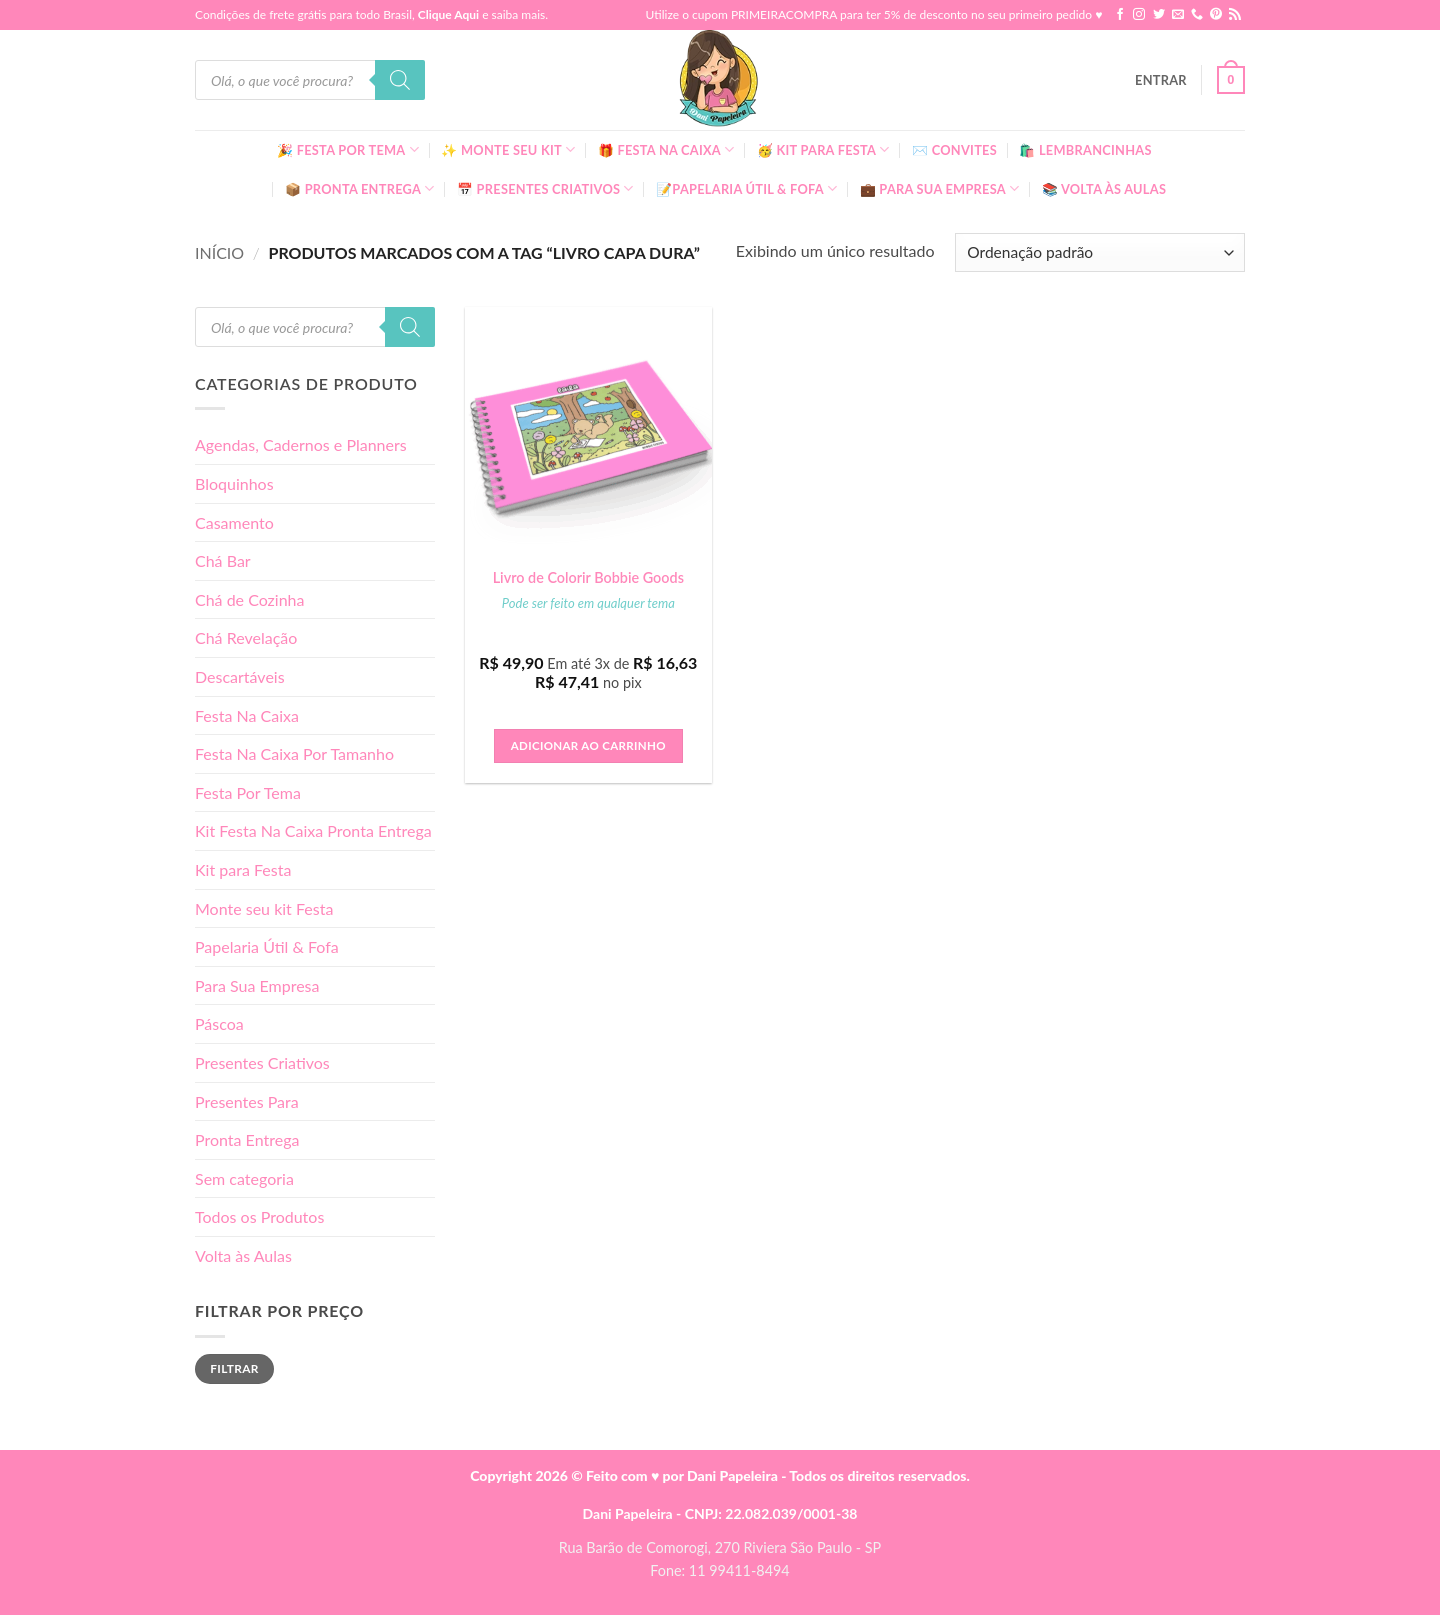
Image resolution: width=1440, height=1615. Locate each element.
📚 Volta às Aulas (1104, 189)
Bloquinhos (234, 483)
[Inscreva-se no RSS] (1235, 15)
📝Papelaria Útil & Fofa (746, 188)
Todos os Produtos (259, 1216)
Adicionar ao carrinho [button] (588, 745)
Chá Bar (223, 560)
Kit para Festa (243, 869)
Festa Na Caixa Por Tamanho (294, 753)
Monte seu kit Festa (264, 908)
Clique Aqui (448, 14)
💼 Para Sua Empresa (940, 188)
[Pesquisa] (400, 80)
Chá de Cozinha (250, 599)
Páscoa (219, 1023)
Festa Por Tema (248, 792)
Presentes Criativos (262, 1062)
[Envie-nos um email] (1178, 15)
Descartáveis (240, 676)
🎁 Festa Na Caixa (666, 149)
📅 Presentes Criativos (545, 188)
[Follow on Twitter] (1159, 15)
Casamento (234, 522)
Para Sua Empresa (257, 985)
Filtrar (234, 1368)
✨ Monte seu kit (508, 149)
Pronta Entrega (247, 1139)
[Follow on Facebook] (1120, 15)
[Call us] (1197, 15)
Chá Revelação (246, 637)
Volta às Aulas (243, 1255)
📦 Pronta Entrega (360, 188)
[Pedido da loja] (1100, 252)
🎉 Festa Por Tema (348, 149)
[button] (1161, 80)
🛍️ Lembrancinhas (1085, 150)
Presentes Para (247, 1101)
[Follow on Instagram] (1139, 15)
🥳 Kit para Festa (823, 149)
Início (219, 252)
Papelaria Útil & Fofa (267, 946)
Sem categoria (244, 1178)
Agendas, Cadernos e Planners (301, 444)
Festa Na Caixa (247, 715)
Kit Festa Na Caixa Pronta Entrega (313, 830)
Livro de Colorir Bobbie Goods (588, 577)
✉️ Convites (954, 150)
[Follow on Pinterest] (1216, 15)
